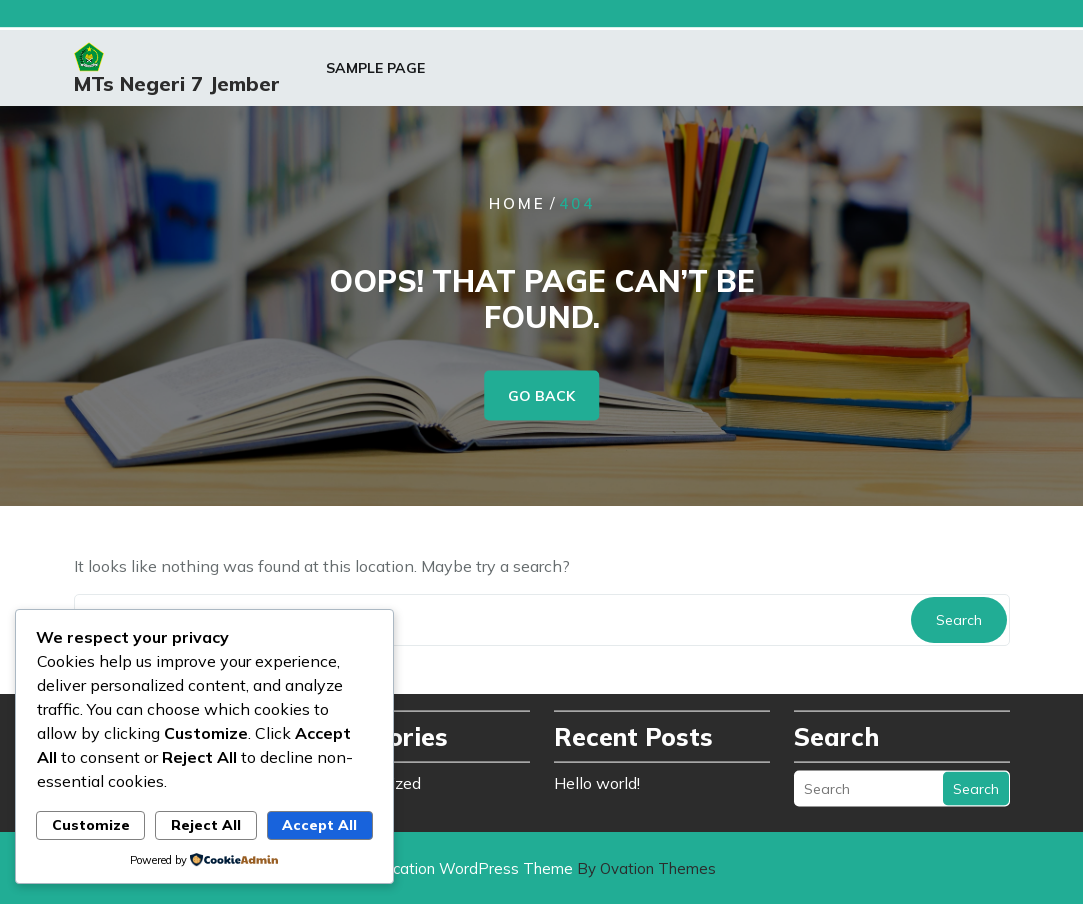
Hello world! (597, 779)
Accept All (319, 825)
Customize (91, 825)
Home (517, 202)
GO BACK (541, 395)
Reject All (206, 825)
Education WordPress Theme (541, 868)
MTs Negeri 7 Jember (177, 85)
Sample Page (375, 71)
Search (959, 620)
